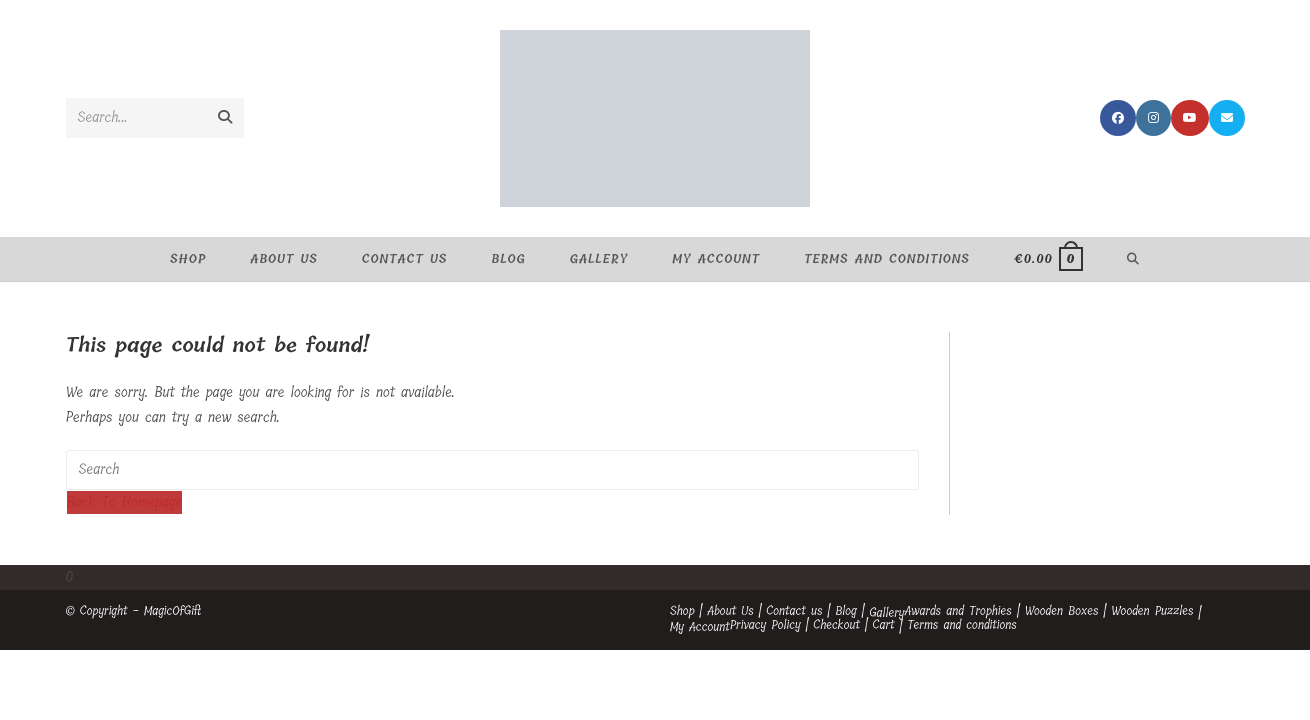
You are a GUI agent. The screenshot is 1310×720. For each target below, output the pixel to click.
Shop (682, 611)
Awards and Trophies (958, 611)
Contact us (794, 611)
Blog (845, 611)
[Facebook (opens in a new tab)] (1118, 118)
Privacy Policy (765, 625)
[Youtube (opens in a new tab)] (1190, 118)
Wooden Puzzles (1152, 611)
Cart (884, 625)
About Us (730, 611)
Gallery (886, 613)
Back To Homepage (125, 502)
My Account (700, 627)
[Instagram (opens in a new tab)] (1153, 118)
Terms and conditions (962, 625)
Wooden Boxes (1062, 611)
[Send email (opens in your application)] (1227, 118)
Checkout (836, 625)
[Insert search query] (492, 470)
